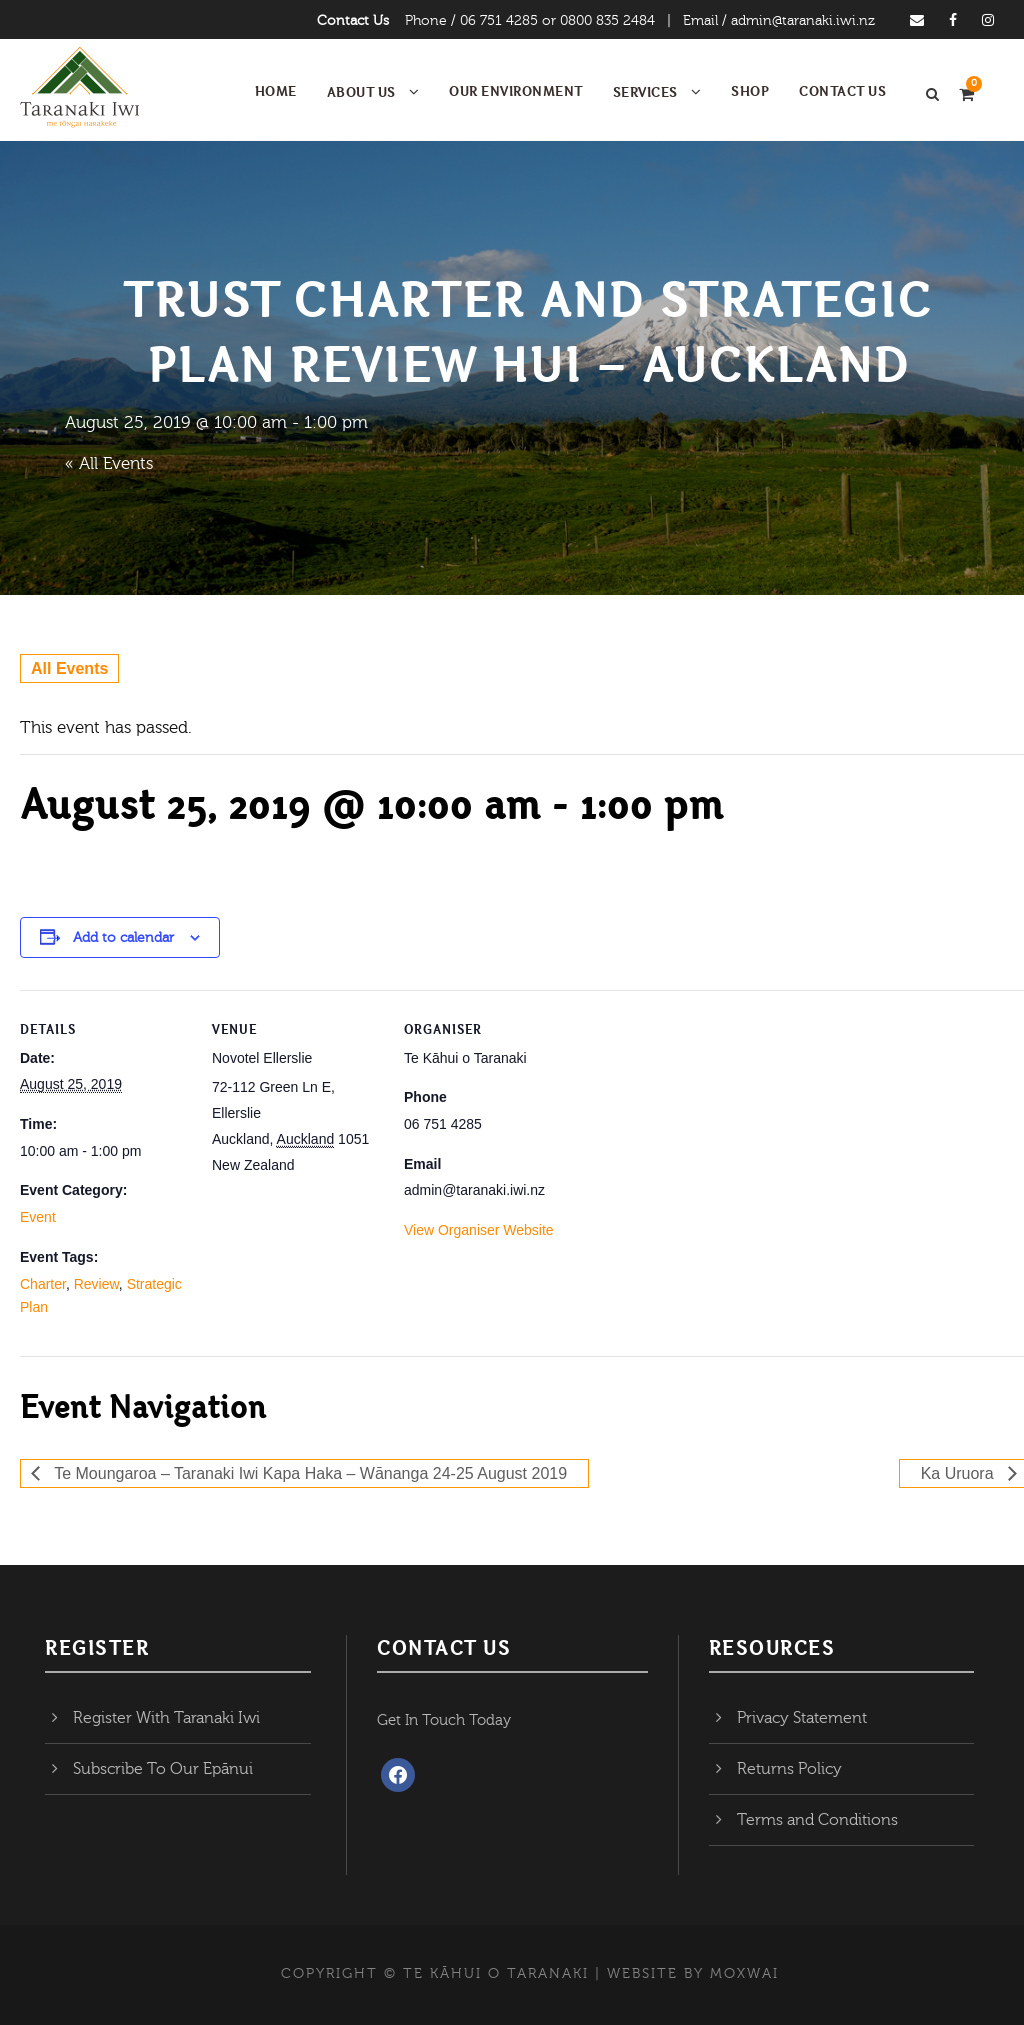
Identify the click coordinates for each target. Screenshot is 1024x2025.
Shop (750, 91)
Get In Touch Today (444, 1720)
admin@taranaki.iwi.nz (803, 21)
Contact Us (353, 21)
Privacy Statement (802, 1718)
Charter (43, 1284)
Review (96, 1284)
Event (38, 1217)
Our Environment (516, 91)
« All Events (109, 463)
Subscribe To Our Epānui (163, 1769)
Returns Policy (789, 1769)
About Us (361, 92)
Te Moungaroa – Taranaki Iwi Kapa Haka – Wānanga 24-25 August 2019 (308, 1473)
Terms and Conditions (817, 1820)
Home (276, 91)
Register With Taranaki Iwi (166, 1718)
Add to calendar (123, 938)
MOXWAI (744, 1974)
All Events (69, 668)
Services (645, 92)
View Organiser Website (479, 1230)
